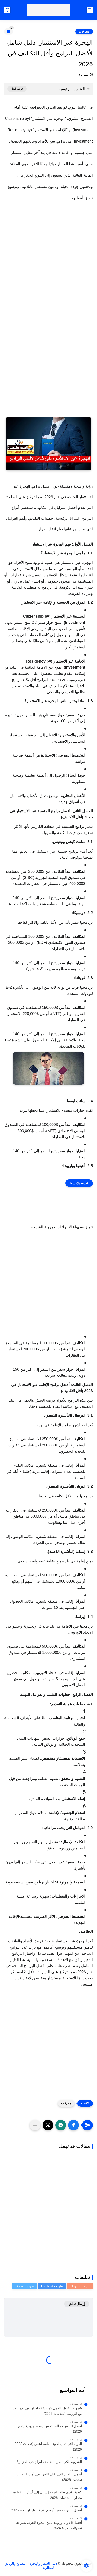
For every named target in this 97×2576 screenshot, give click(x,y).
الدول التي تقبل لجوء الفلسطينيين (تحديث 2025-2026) (47, 2446)
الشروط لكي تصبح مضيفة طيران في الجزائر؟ (49, 2462)
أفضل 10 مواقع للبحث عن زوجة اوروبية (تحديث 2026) (48, 2428)
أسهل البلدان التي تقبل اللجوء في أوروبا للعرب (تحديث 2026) (49, 2477)
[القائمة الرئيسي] (89, 10)
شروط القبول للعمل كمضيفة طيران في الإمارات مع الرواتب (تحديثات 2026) (47, 2410)
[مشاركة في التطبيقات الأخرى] (35, 2125)
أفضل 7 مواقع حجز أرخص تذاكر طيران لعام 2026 (46, 2510)
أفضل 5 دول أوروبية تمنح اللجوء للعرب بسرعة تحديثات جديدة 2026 (49, 2525)
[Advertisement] (48, 262)
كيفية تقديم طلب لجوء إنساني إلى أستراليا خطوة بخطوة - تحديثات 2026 (47, 2495)
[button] (73, 2125)
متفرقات (84, 31)
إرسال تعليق (76, 2304)
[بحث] (7, 10)
